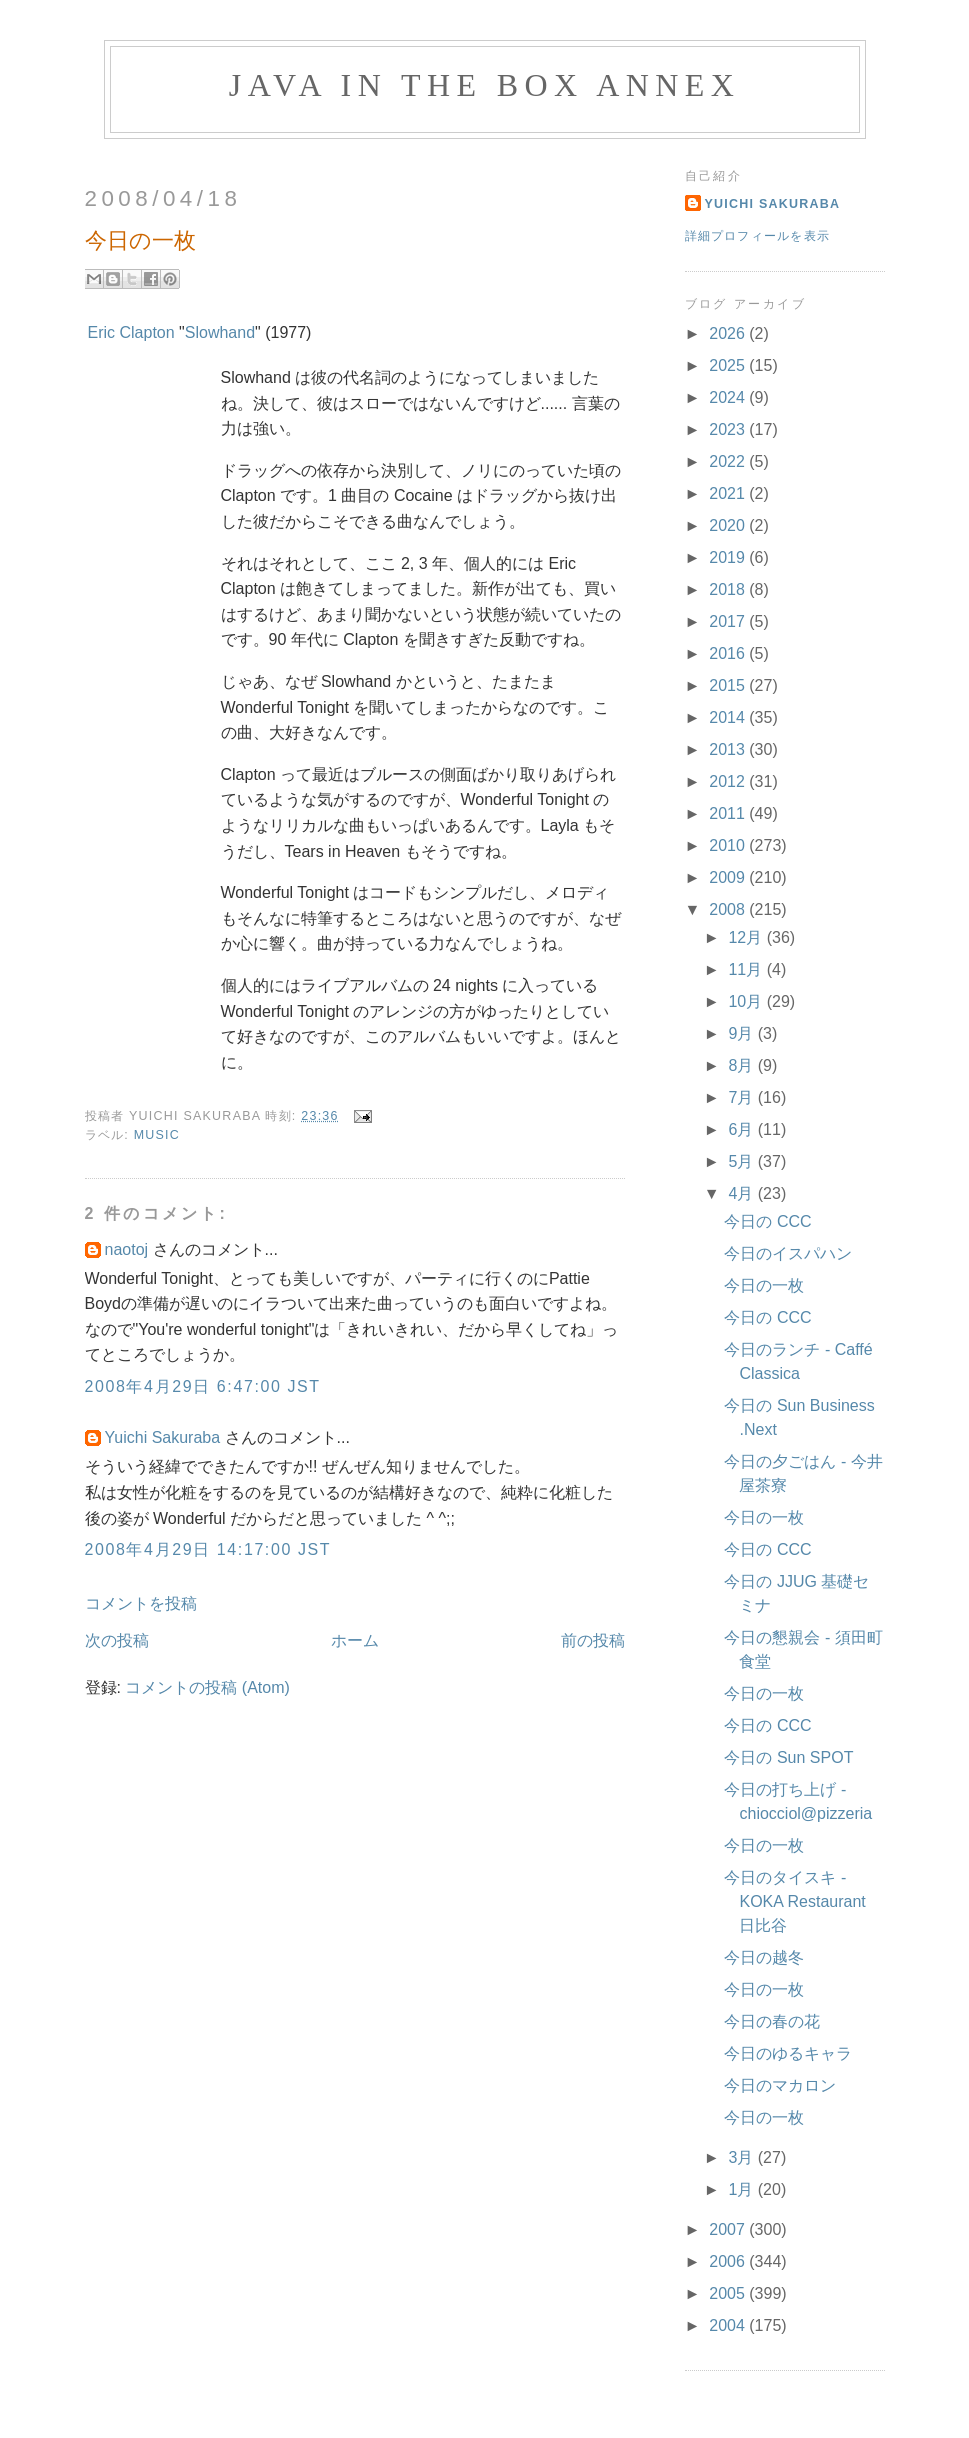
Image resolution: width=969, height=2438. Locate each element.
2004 (729, 2325)
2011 (729, 813)
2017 (729, 621)
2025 (729, 365)
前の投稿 (593, 1640)
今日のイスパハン (788, 1253)
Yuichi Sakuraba (163, 1437)
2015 (729, 685)
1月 (742, 2189)
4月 (742, 1193)
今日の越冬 (764, 1957)
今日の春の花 (772, 2021)
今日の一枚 (764, 1285)
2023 (729, 429)
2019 (729, 557)
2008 (729, 909)
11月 (747, 969)
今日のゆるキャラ (788, 2053)
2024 (729, 397)
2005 (729, 2293)
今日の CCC (767, 1221)
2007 (729, 2229)
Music (157, 1135)
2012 (729, 781)
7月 (742, 1097)
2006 (729, 2261)
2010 (729, 845)
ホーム (355, 1640)
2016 (729, 653)
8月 (742, 1065)
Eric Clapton (131, 332)
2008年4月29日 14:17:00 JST (208, 1549)
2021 (729, 493)
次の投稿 (117, 1640)
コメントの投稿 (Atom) (207, 1687)
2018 (729, 589)
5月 (742, 1161)
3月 (742, 2157)
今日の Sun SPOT (788, 1757)
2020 (729, 525)
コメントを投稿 (141, 1603)
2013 (729, 749)
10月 (747, 1001)
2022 (729, 461)
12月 (747, 937)
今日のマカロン (780, 2085)
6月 (742, 1129)
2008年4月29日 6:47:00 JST (203, 1386)
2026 (729, 333)
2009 (729, 877)
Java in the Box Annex (484, 85)
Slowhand (220, 332)
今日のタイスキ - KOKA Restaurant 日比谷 (794, 1901)
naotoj (127, 1249)
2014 (729, 717)
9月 (742, 1033)
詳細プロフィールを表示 (758, 236)
